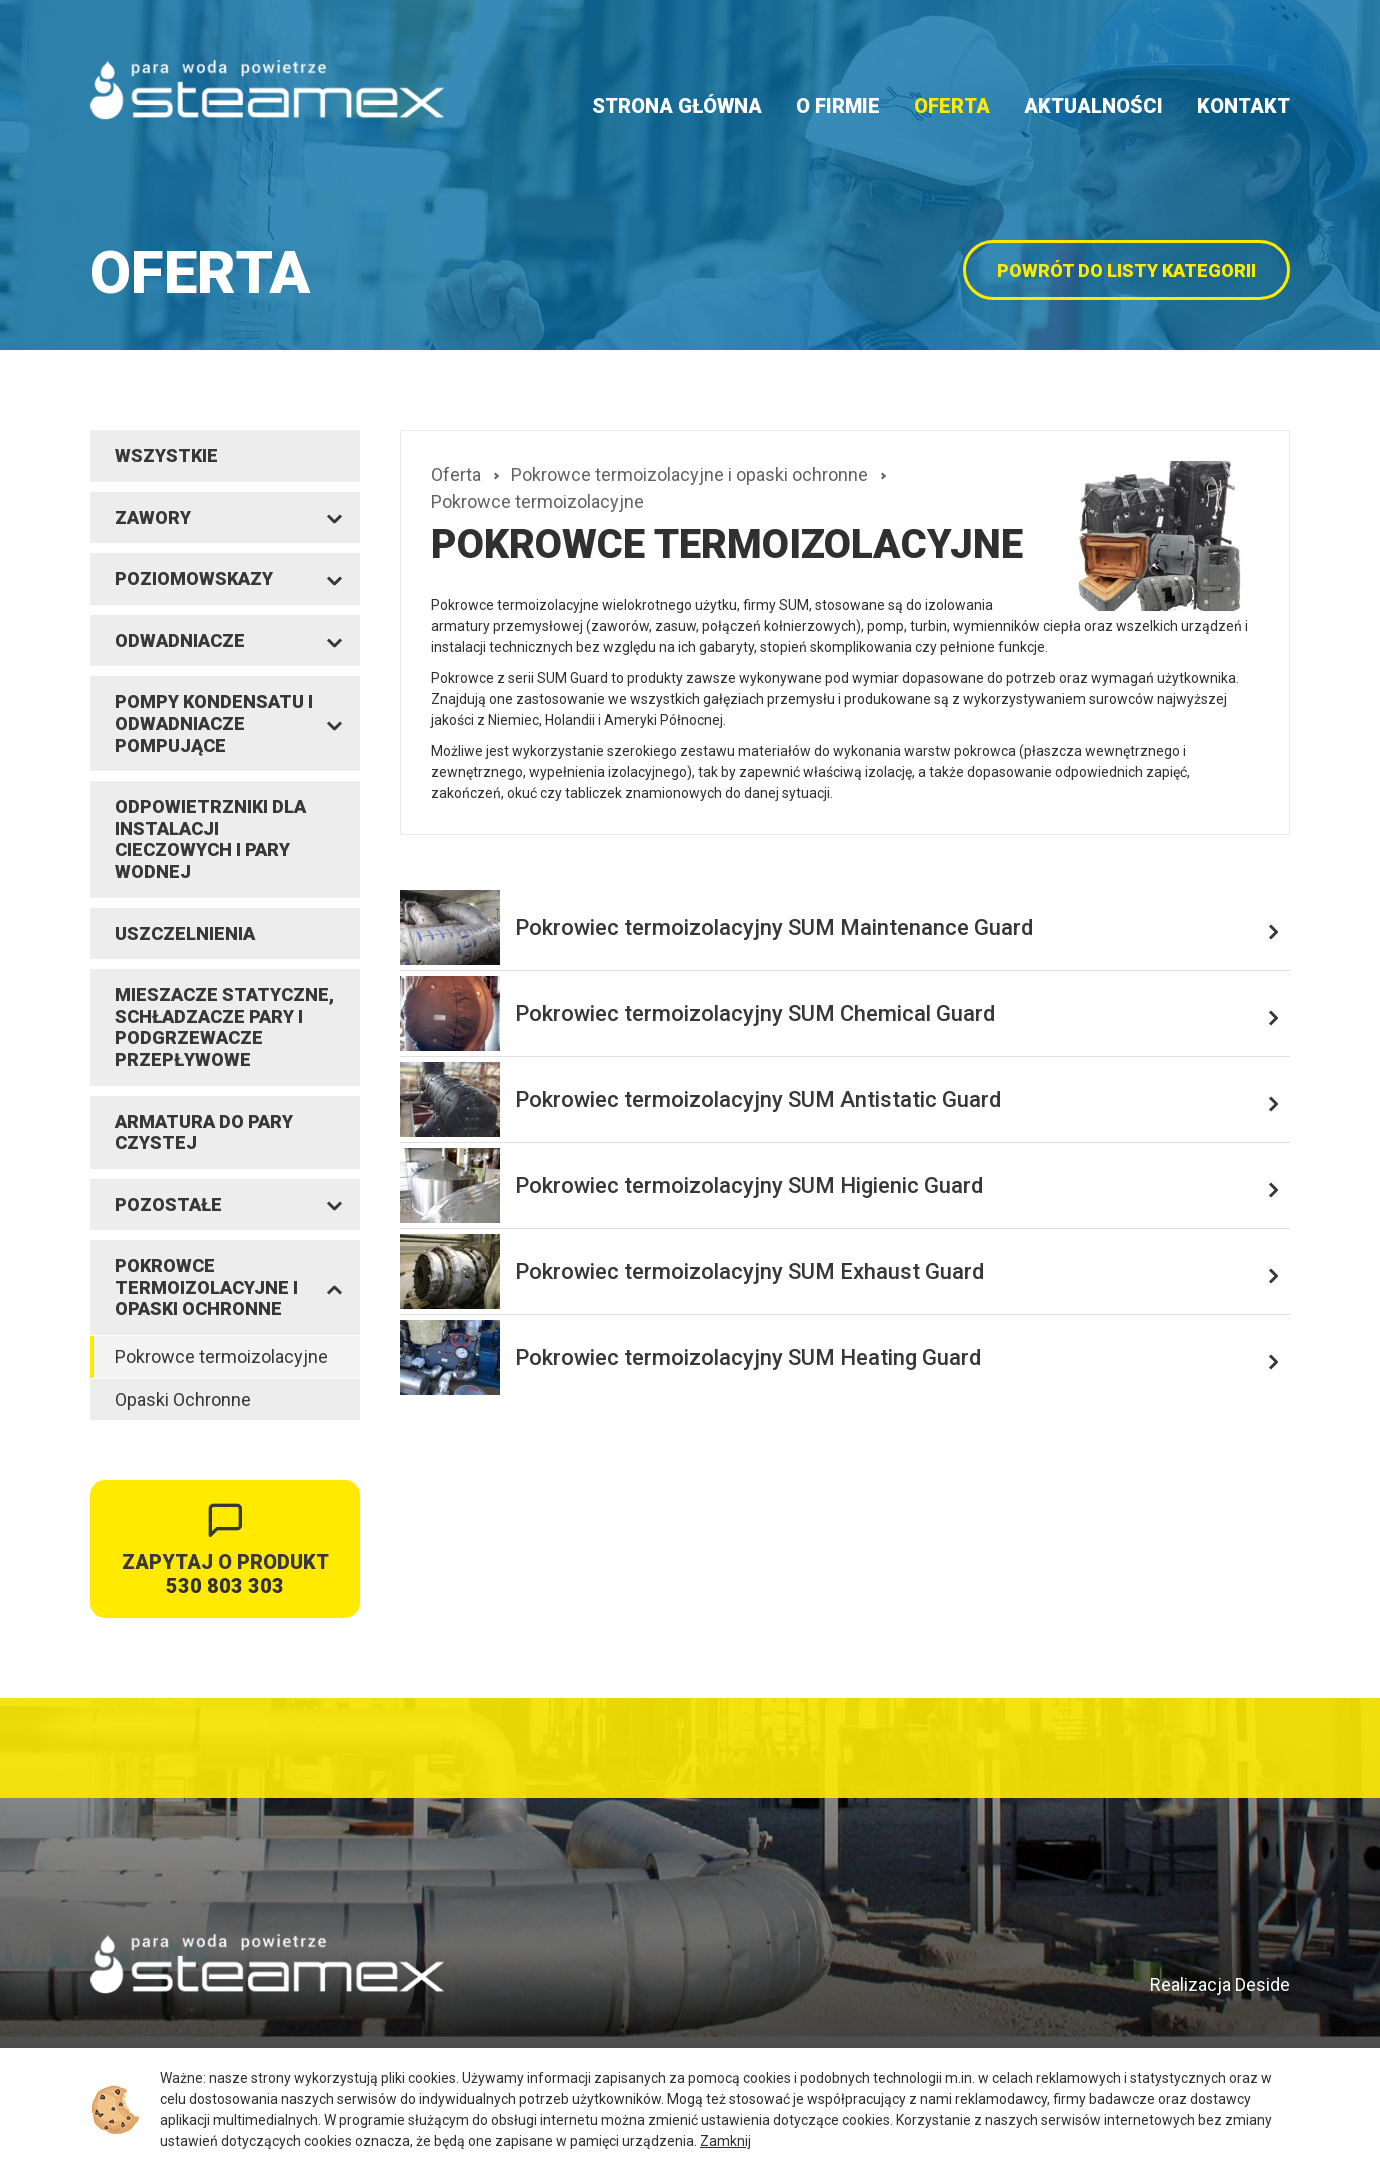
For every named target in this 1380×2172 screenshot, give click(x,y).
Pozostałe (168, 1204)
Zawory (153, 517)
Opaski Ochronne (183, 1399)
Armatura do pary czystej (204, 1132)
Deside (1262, 1984)
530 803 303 (225, 1586)
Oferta (952, 106)
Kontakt (1243, 106)
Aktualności (1093, 106)
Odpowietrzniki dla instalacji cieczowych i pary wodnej (210, 839)
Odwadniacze (180, 640)
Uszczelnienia (185, 933)
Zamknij (725, 2141)
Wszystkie (166, 455)
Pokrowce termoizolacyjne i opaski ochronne (206, 1287)
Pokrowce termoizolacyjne (221, 1356)
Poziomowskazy (194, 578)
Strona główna (677, 106)
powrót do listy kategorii (1126, 270)
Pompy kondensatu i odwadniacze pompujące (214, 723)
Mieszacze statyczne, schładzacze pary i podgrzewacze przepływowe (224, 1027)
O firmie (838, 106)
